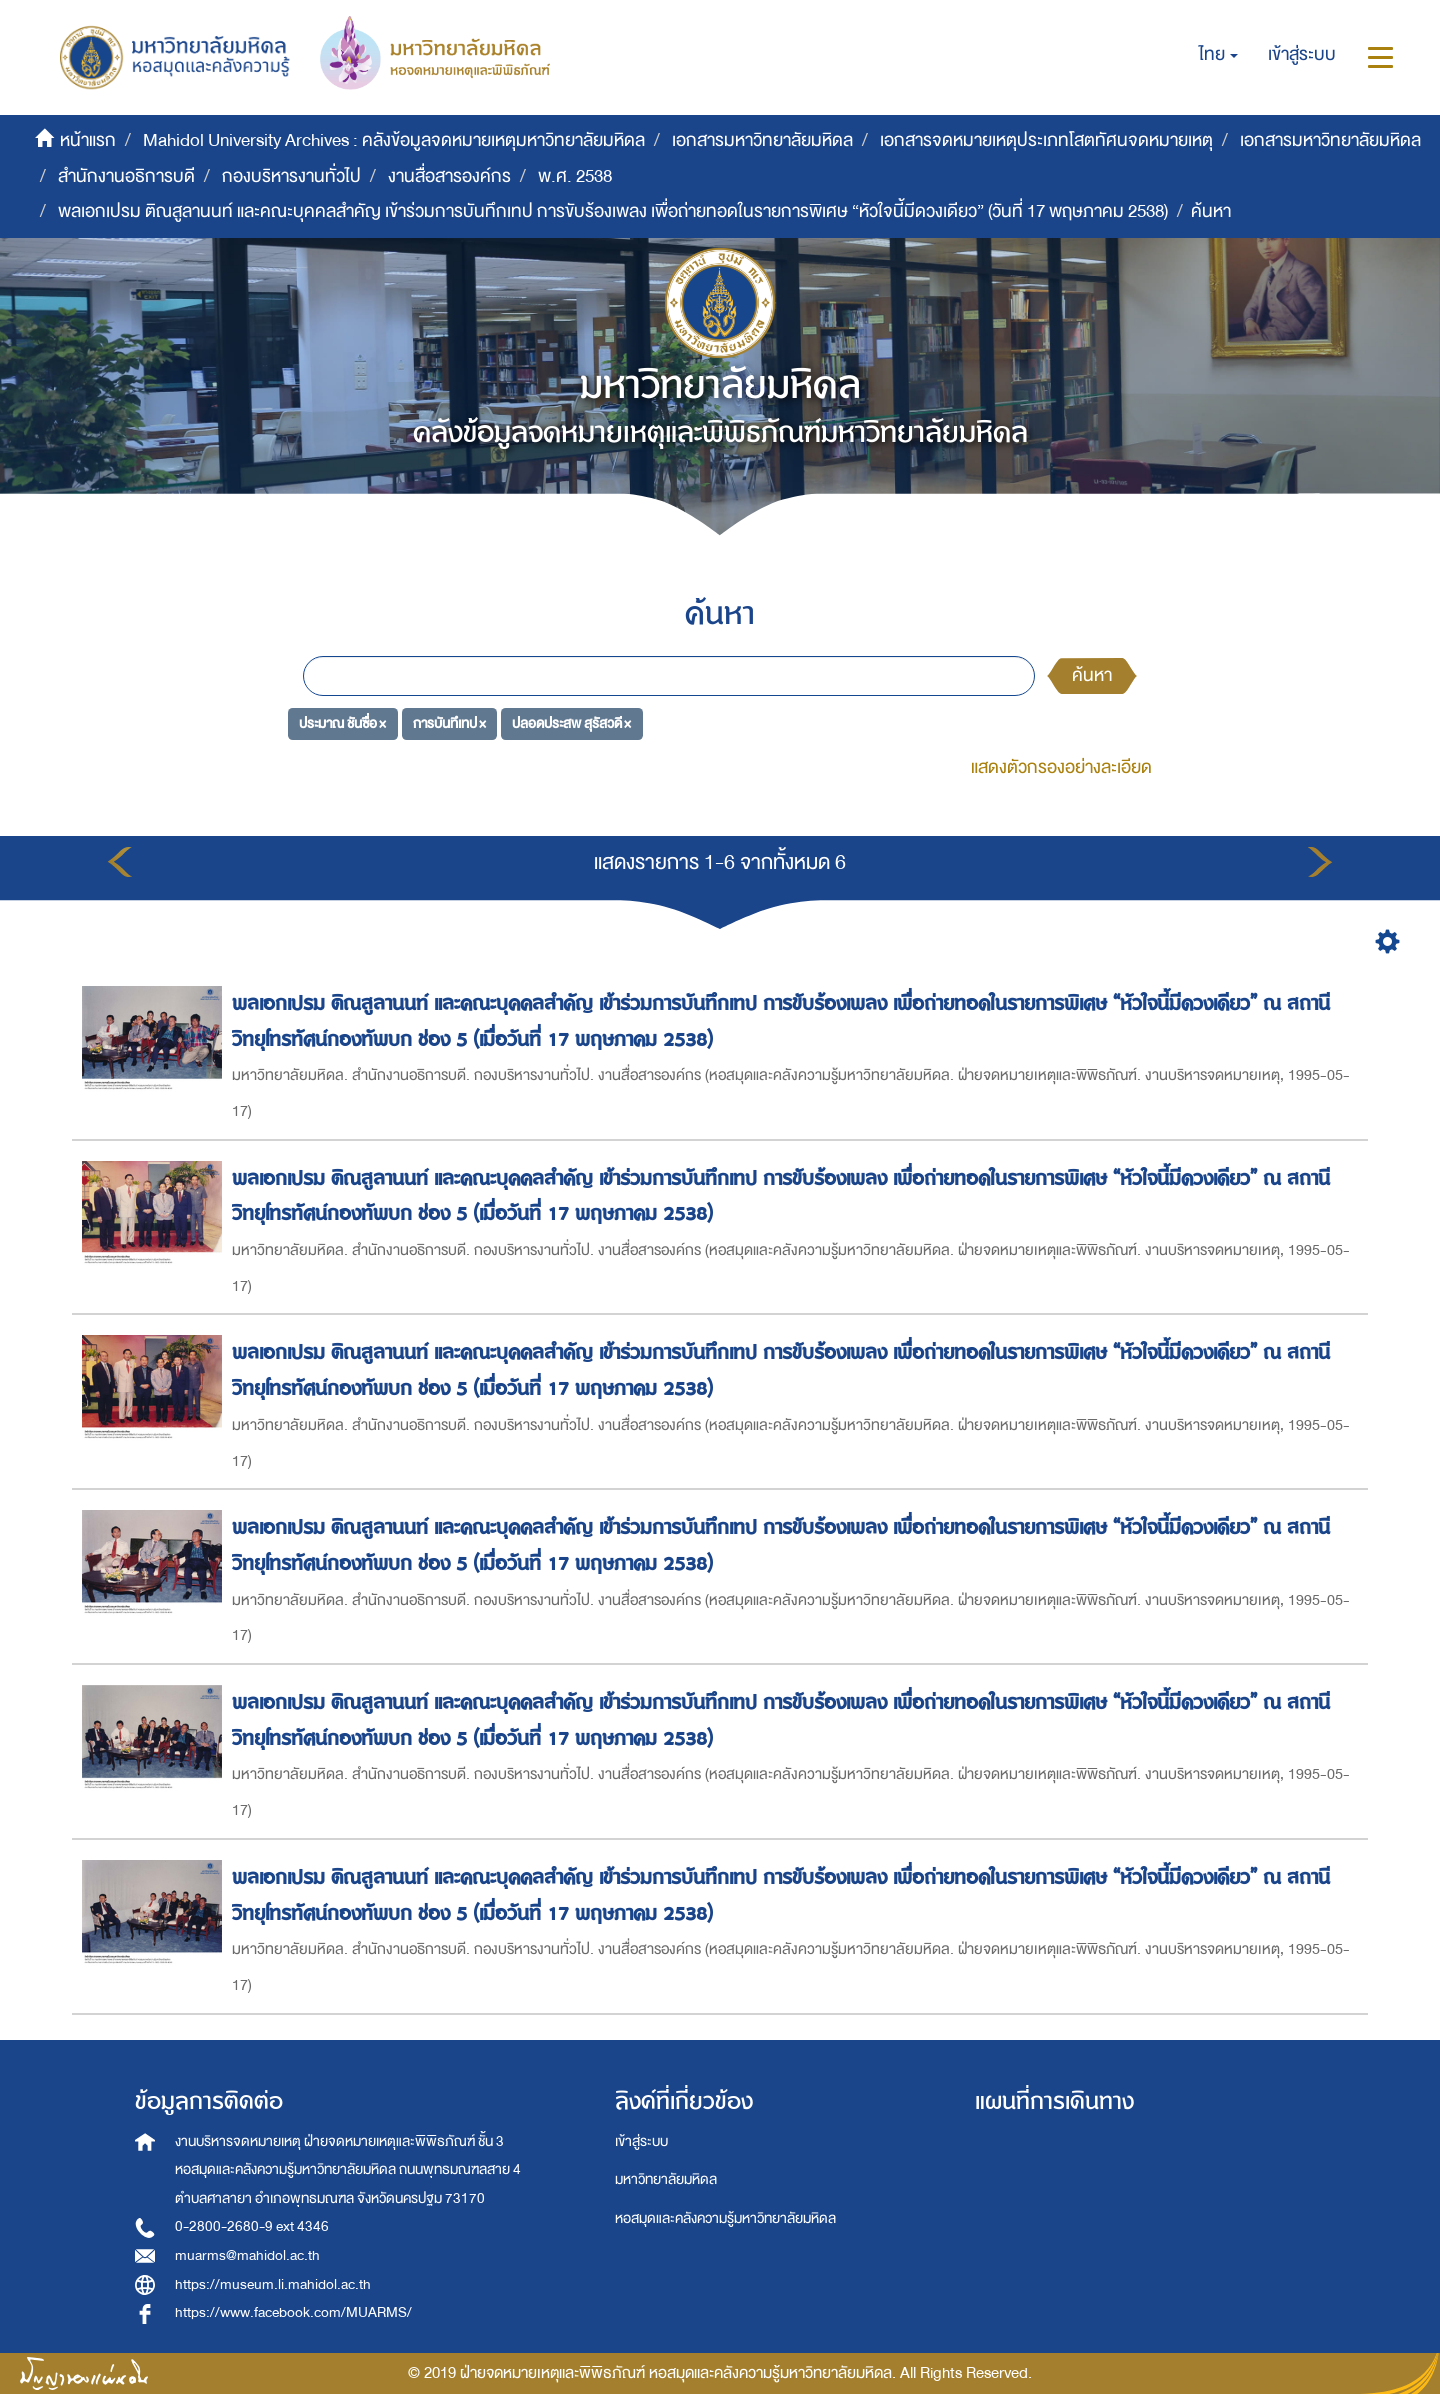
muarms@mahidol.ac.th (247, 2255)
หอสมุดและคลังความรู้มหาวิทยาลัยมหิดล (725, 2218)
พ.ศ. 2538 (575, 176)
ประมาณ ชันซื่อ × (342, 722)
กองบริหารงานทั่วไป (291, 176)
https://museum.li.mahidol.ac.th (273, 2284)
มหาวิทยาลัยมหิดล (666, 2179)
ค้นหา (1092, 675)
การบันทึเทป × (449, 722)
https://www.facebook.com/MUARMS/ (293, 2312)
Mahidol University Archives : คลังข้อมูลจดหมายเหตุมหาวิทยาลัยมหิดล (394, 140)
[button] (1218, 55)
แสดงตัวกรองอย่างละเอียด (1061, 767)
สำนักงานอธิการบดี (126, 176)
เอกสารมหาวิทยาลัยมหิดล (762, 140)
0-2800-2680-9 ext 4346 (252, 2226)
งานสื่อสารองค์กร (449, 176)
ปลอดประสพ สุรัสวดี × (571, 722)
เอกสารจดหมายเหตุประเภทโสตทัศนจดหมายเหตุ (1046, 140)
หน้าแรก (88, 140)
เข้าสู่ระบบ (641, 2141)
